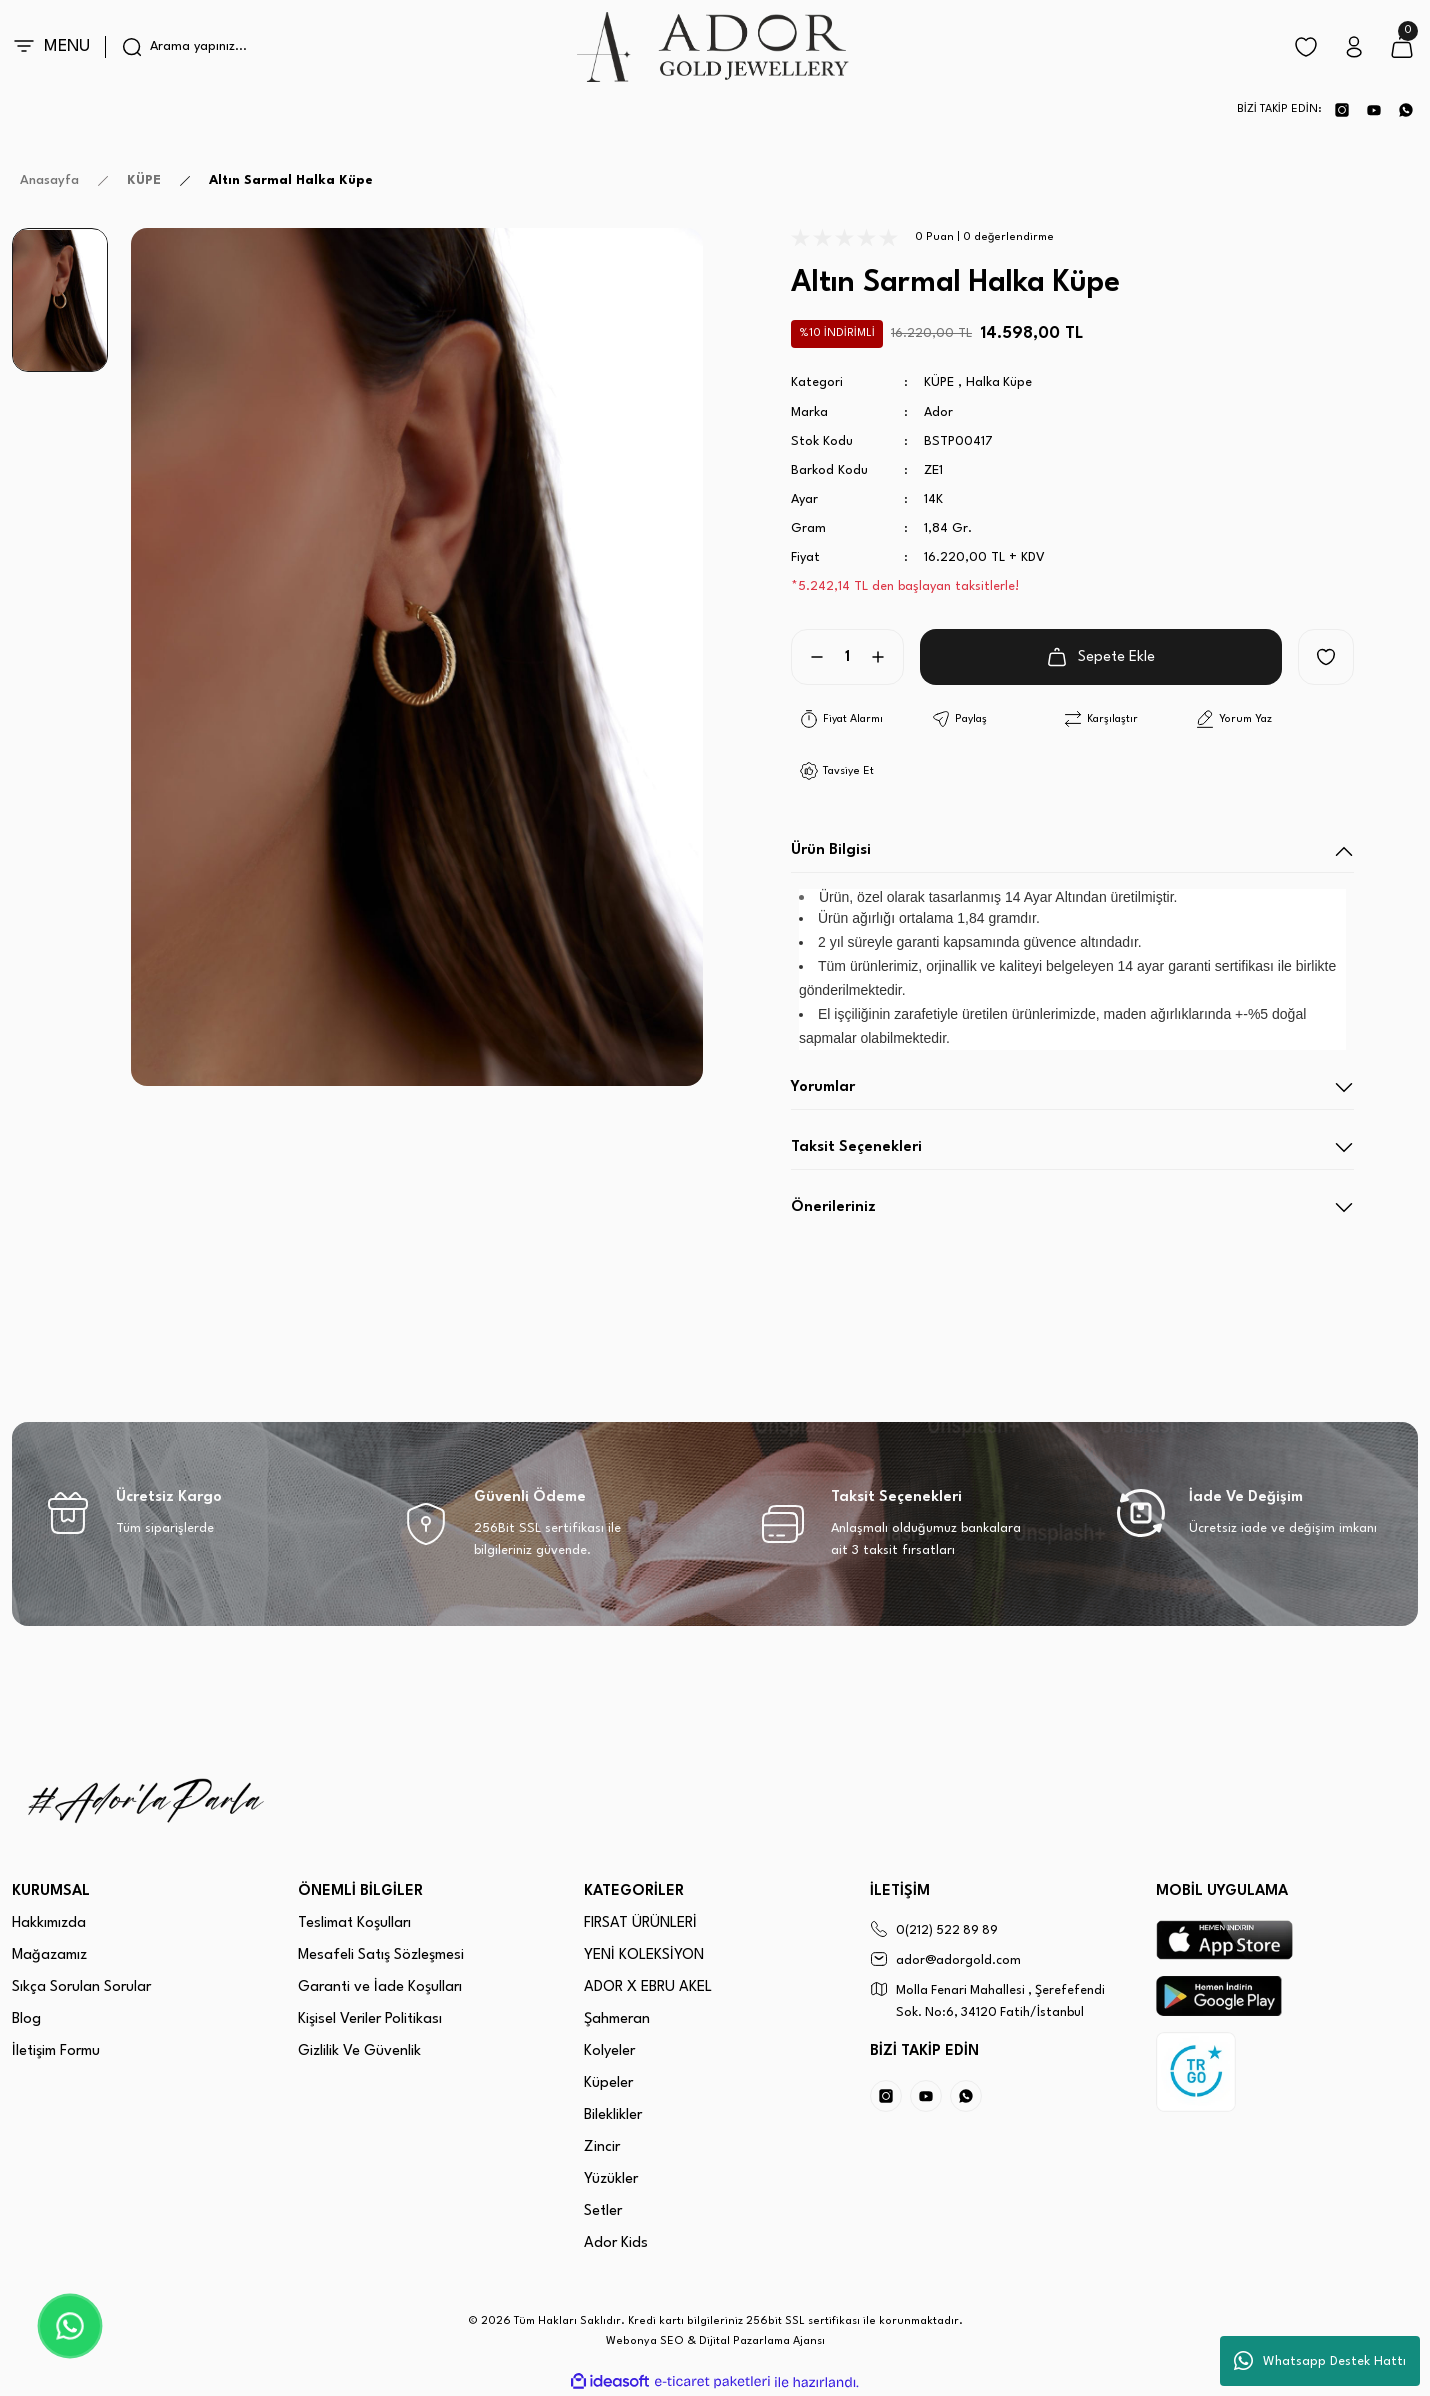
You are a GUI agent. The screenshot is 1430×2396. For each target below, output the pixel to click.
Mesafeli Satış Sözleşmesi (381, 1954)
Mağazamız (49, 1954)
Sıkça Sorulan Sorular (81, 1986)
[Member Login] (1354, 47)
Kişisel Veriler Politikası (370, 2018)
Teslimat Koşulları (354, 1922)
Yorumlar (823, 1086)
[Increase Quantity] (886, 656)
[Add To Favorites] (1326, 656)
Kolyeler (609, 2050)
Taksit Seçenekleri (856, 1146)
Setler (603, 2210)
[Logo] (714, 47)
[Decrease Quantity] (809, 656)
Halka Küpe (999, 382)
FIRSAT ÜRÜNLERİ (640, 1922)
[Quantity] (847, 656)
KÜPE (939, 382)
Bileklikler (613, 2114)
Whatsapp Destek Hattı (1320, 2361)
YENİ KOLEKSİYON (644, 1954)
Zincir (602, 2146)
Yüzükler (611, 2178)
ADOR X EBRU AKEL (648, 1986)
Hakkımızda (49, 1922)
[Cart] (1402, 47)
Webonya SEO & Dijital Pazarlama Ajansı (715, 2340)
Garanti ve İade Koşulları (380, 1986)
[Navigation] (59, 47)
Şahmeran (617, 2018)
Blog (26, 2018)
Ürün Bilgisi (831, 849)
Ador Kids (616, 2242)
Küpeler (608, 2082)
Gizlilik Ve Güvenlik (359, 2050)
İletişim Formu (56, 2050)
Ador (938, 411)
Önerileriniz (833, 1206)
